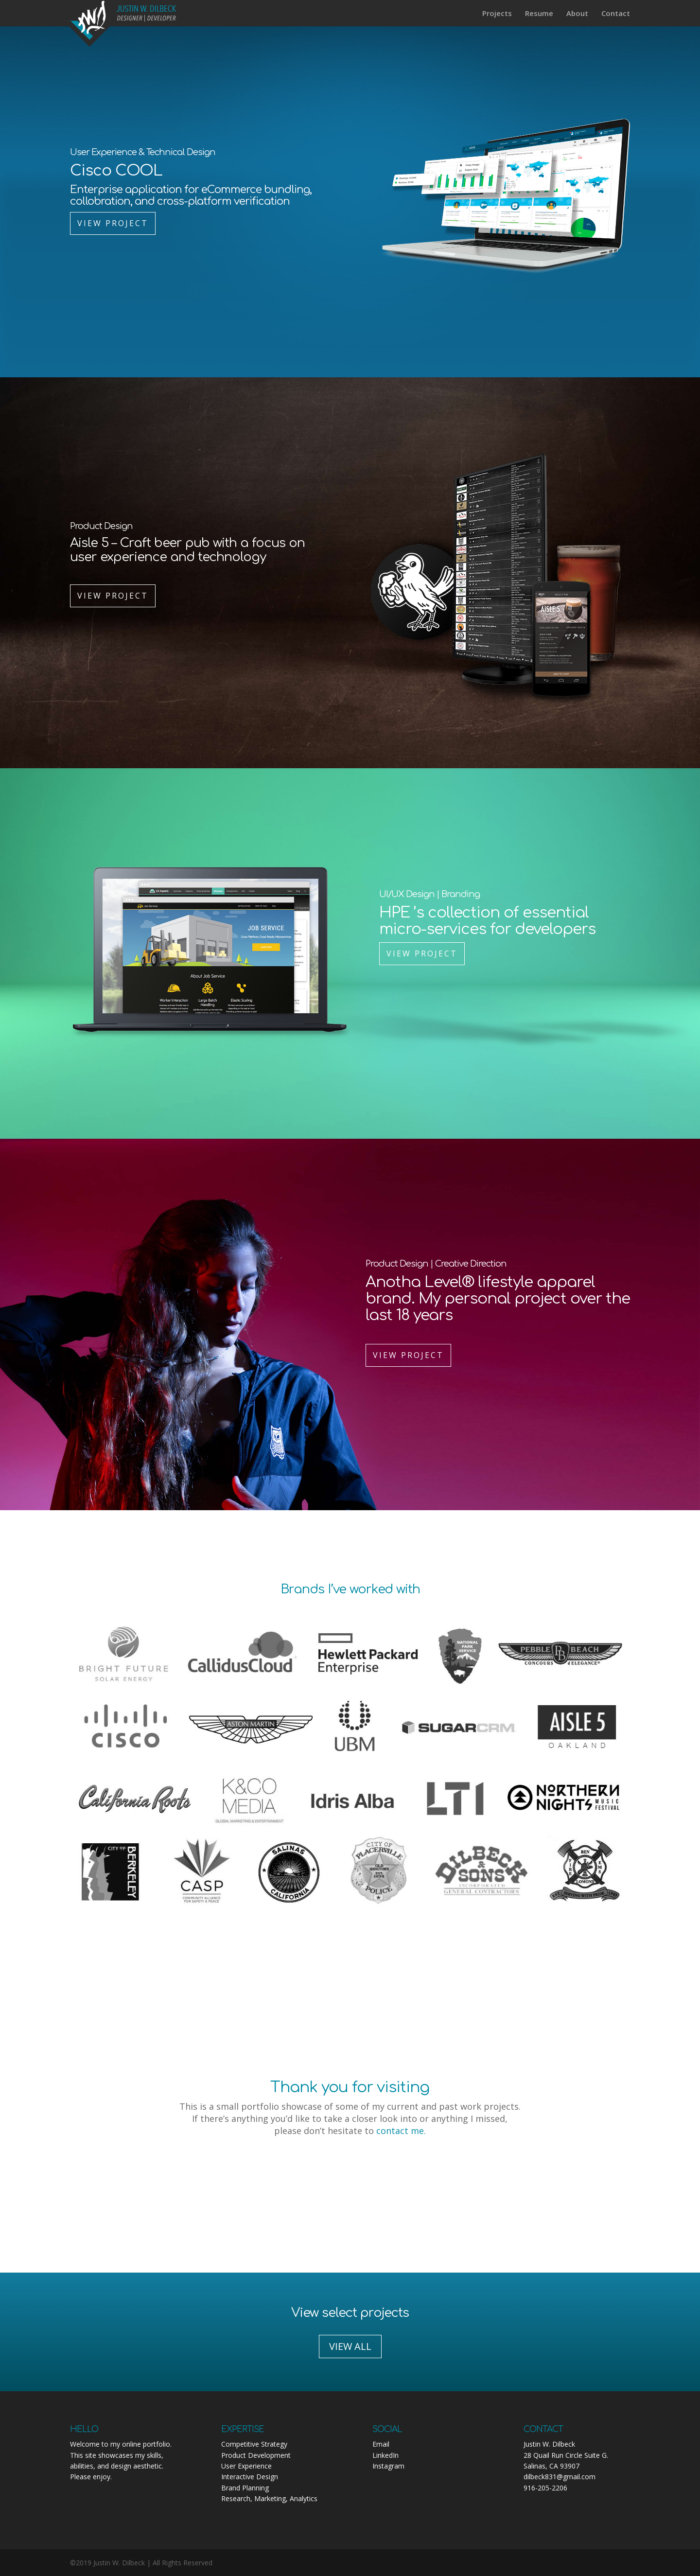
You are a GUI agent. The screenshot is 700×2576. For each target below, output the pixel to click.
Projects (497, 14)
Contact (615, 14)
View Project (112, 223)
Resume (539, 14)
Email (380, 2444)
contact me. (401, 2130)
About (577, 14)
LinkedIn (385, 2455)
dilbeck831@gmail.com (559, 2476)
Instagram (388, 2465)
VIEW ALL (350, 2346)
